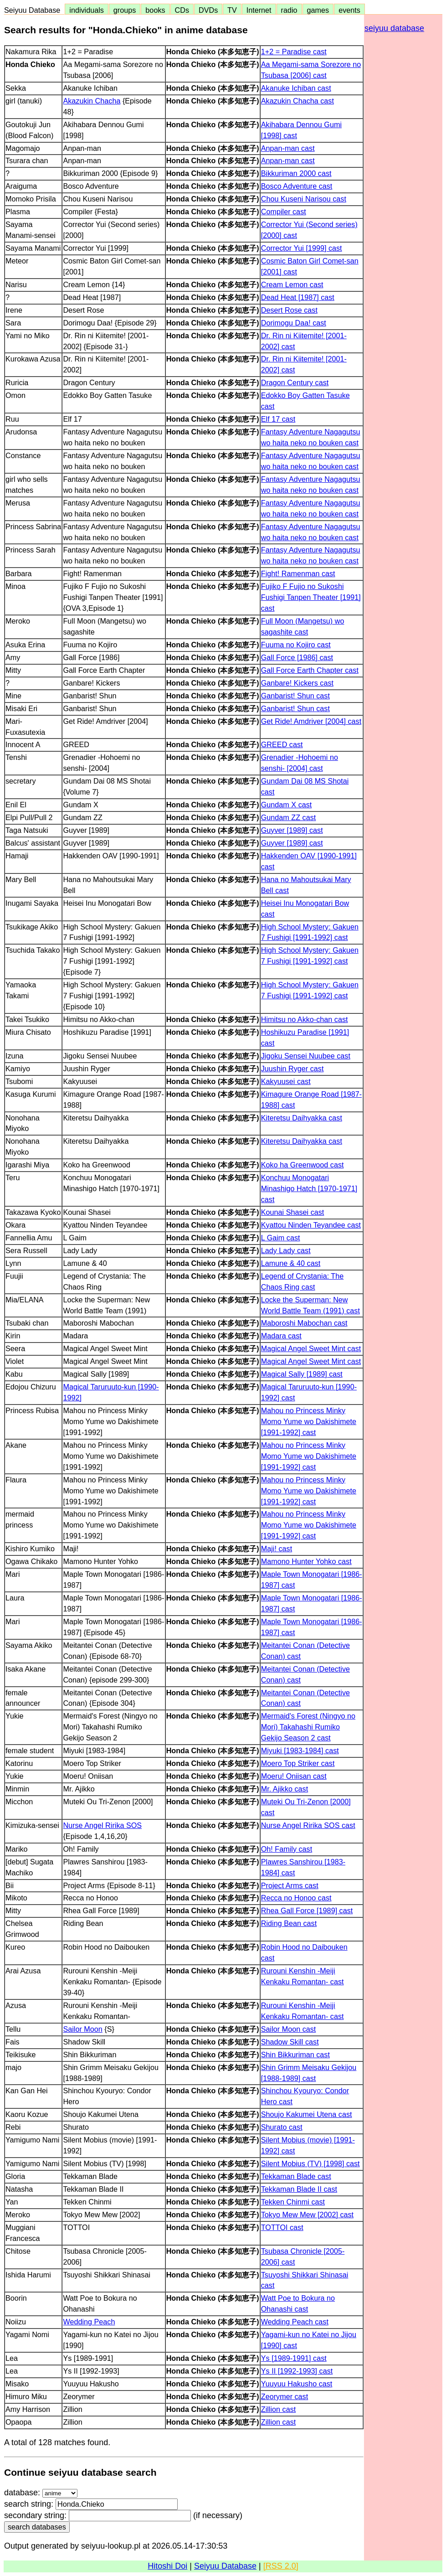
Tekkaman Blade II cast (299, 2189)
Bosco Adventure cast (297, 186)
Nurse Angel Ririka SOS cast (308, 1825)
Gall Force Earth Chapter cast (310, 670)
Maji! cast (276, 1548)
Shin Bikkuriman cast (295, 2054)
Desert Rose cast (289, 310)
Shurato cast (281, 2127)
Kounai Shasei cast (292, 1212)
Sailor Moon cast (288, 2029)
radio (289, 10)
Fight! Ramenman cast (298, 573)
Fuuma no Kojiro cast (296, 644)
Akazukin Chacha (91, 101)
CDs (182, 10)
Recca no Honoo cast (296, 1898)
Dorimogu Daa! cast (293, 323)
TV (232, 10)
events (349, 10)
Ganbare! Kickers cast (297, 683)
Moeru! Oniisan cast (294, 1776)
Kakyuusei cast (286, 1081)
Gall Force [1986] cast (297, 657)
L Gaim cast (280, 1238)
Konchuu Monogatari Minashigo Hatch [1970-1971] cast (309, 1188)
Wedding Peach (89, 2322)
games (318, 10)
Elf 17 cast (278, 419)
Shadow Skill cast (290, 2042)
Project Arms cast (289, 1885)
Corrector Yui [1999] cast (301, 248)
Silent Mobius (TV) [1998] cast (310, 2163)
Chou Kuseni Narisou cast (303, 199)
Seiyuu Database (34, 10)
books (155, 10)
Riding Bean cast (289, 1923)
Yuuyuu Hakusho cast (297, 2384)
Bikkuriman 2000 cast (296, 173)
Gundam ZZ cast (288, 817)
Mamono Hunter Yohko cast (306, 1561)
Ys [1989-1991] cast (294, 2358)
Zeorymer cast (284, 2396)
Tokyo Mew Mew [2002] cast (307, 2214)
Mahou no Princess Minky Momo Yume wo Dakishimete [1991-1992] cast (308, 1421)
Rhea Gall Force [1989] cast (307, 1910)
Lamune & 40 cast (290, 1263)
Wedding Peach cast (294, 2322)
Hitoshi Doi (167, 2566)
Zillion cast (278, 2409)
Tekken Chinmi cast (293, 2202)
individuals (86, 10)
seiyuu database (394, 28)
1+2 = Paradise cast (294, 51)
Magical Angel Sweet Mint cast (311, 1348)
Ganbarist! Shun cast (295, 696)
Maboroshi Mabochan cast (304, 1323)
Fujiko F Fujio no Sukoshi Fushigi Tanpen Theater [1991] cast (311, 597)
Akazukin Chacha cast (297, 101)
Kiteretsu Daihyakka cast (301, 1118)
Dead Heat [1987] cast (297, 297)
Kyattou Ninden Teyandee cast (311, 1225)
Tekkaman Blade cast (296, 2176)
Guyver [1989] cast (292, 830)
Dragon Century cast (294, 382)
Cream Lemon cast (292, 284)
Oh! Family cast (286, 1849)
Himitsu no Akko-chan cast (304, 1019)
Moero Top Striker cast (298, 1763)
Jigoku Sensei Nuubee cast (305, 1056)
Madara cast (281, 1336)
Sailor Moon (82, 2029)
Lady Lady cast (286, 1250)
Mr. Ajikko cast (284, 1789)
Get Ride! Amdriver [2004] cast (311, 721)
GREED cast (282, 744)
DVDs (208, 10)
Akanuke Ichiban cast (296, 88)
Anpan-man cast (288, 148)
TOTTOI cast (282, 2227)
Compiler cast (283, 211)
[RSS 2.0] (280, 2566)
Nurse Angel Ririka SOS (102, 1825)
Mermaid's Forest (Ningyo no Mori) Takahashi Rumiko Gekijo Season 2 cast (308, 1727)
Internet (259, 10)
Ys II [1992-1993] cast (297, 2371)
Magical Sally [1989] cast (302, 1374)
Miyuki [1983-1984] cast (300, 1750)
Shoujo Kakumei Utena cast (306, 2114)
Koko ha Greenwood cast (302, 1165)
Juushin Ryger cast (292, 1068)
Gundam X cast (286, 804)
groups (124, 10)
